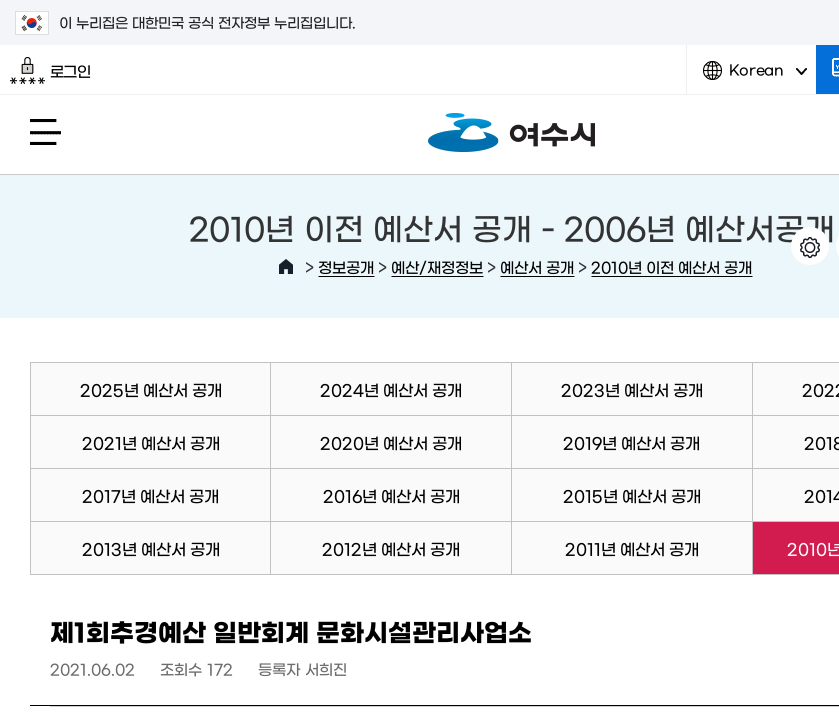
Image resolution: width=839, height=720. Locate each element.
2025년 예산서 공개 (151, 389)
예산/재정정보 (437, 266)
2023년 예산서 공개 (632, 389)
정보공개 (346, 266)
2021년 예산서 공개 (151, 442)
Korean (755, 77)
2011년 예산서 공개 (632, 548)
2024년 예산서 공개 (391, 389)
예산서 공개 (537, 266)
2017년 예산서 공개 (150, 495)
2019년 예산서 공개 (631, 442)
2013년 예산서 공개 (151, 548)
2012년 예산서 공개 (391, 548)
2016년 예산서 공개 (391, 495)
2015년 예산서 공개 (632, 495)
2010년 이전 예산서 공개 (671, 266)
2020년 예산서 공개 (391, 442)
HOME (286, 267)
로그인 (50, 71)
